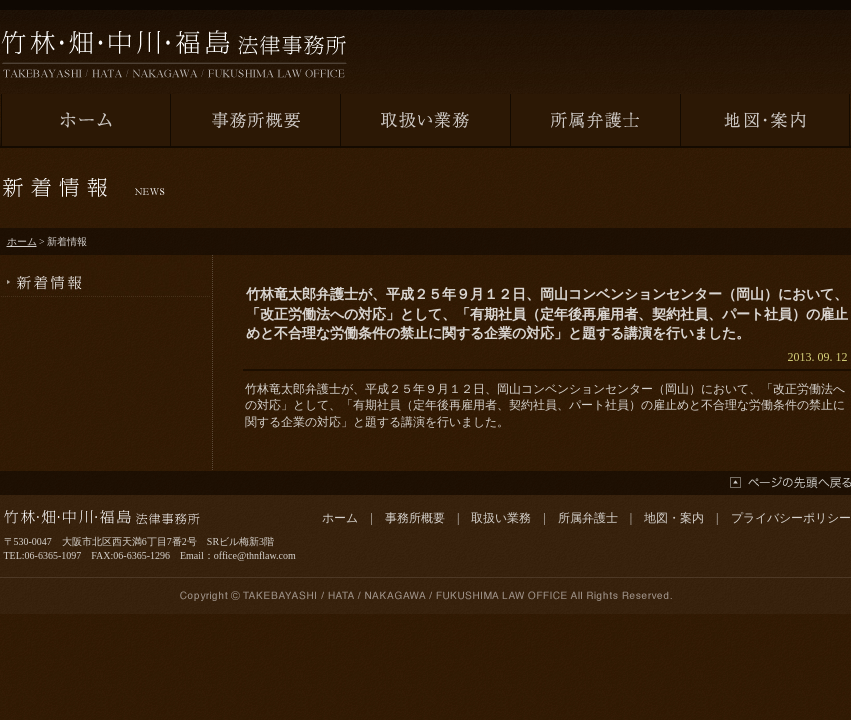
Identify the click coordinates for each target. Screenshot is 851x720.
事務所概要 (415, 518)
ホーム (22, 241)
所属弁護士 (588, 518)
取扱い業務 (501, 518)
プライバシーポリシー (791, 518)
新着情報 (106, 276)
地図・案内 (674, 518)
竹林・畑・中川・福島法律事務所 (174, 54)
